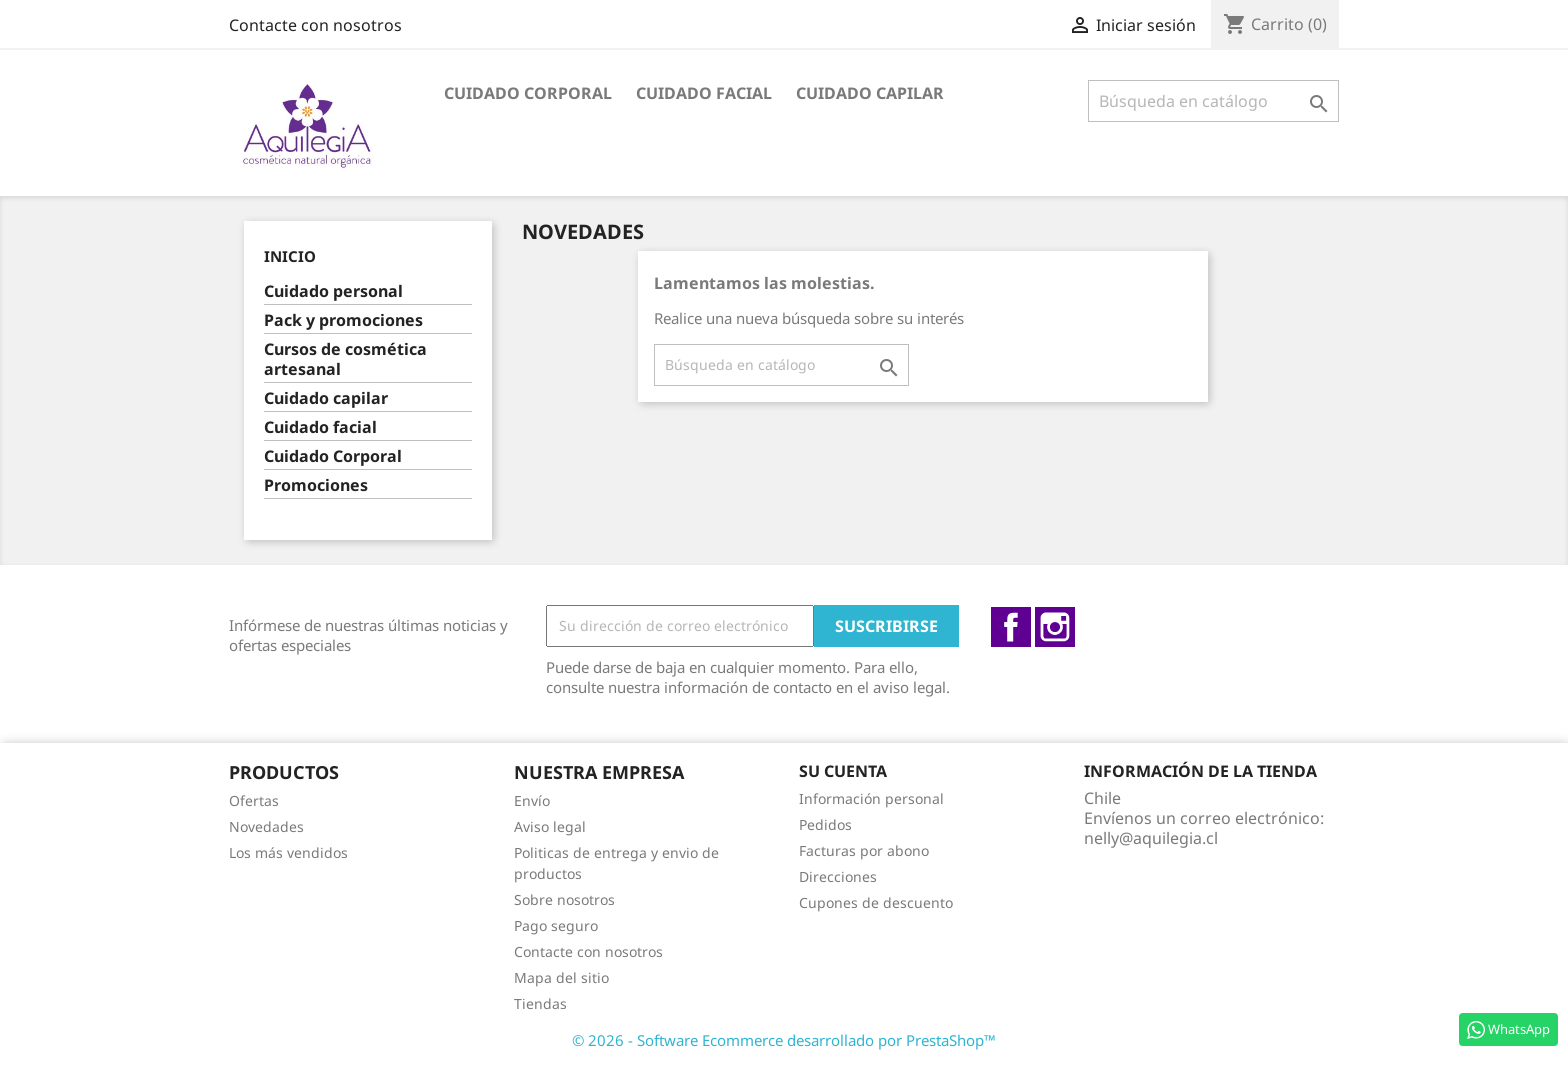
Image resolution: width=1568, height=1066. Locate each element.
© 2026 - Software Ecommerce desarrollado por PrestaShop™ (784, 1040)
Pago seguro (556, 925)
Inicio (290, 256)
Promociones (316, 485)
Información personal (871, 798)
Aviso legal (550, 826)
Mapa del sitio (561, 977)
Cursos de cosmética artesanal (345, 359)
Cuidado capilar (870, 93)
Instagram (1055, 627)
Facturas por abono (864, 850)
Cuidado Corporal (528, 93)
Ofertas (254, 800)
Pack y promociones (343, 320)
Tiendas (540, 1003)
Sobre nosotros (564, 899)
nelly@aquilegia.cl (1151, 838)
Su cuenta (843, 771)
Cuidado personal (333, 291)
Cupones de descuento (876, 902)
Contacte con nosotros (315, 25)
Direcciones (838, 876)
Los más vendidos (288, 852)
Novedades (266, 826)
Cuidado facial (704, 93)
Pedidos (825, 824)
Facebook (1011, 627)
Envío (532, 800)
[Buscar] (1213, 101)
